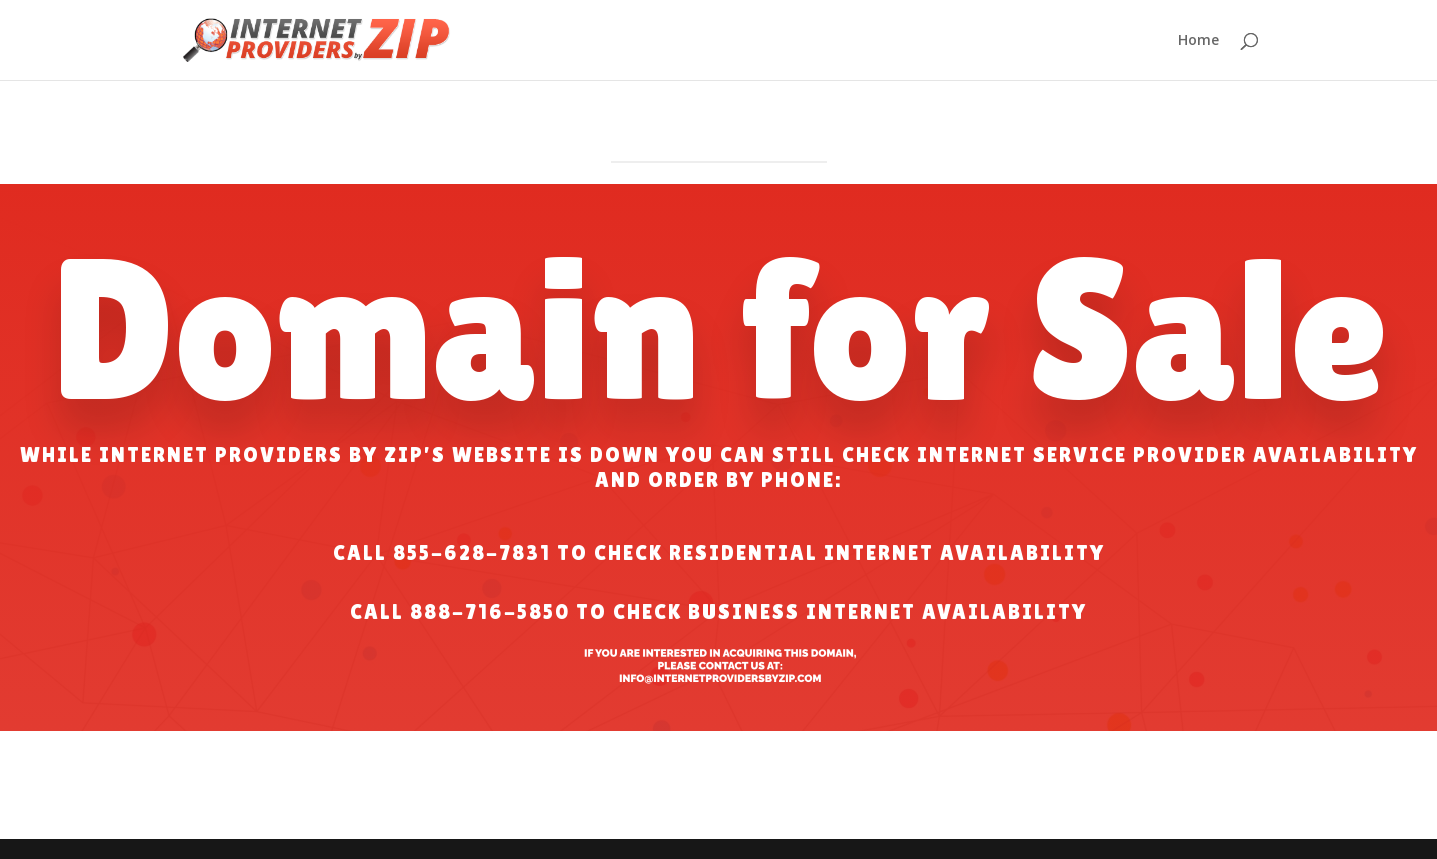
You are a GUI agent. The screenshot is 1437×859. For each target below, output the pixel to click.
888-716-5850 (490, 612)
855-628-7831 (472, 553)
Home (1198, 41)
